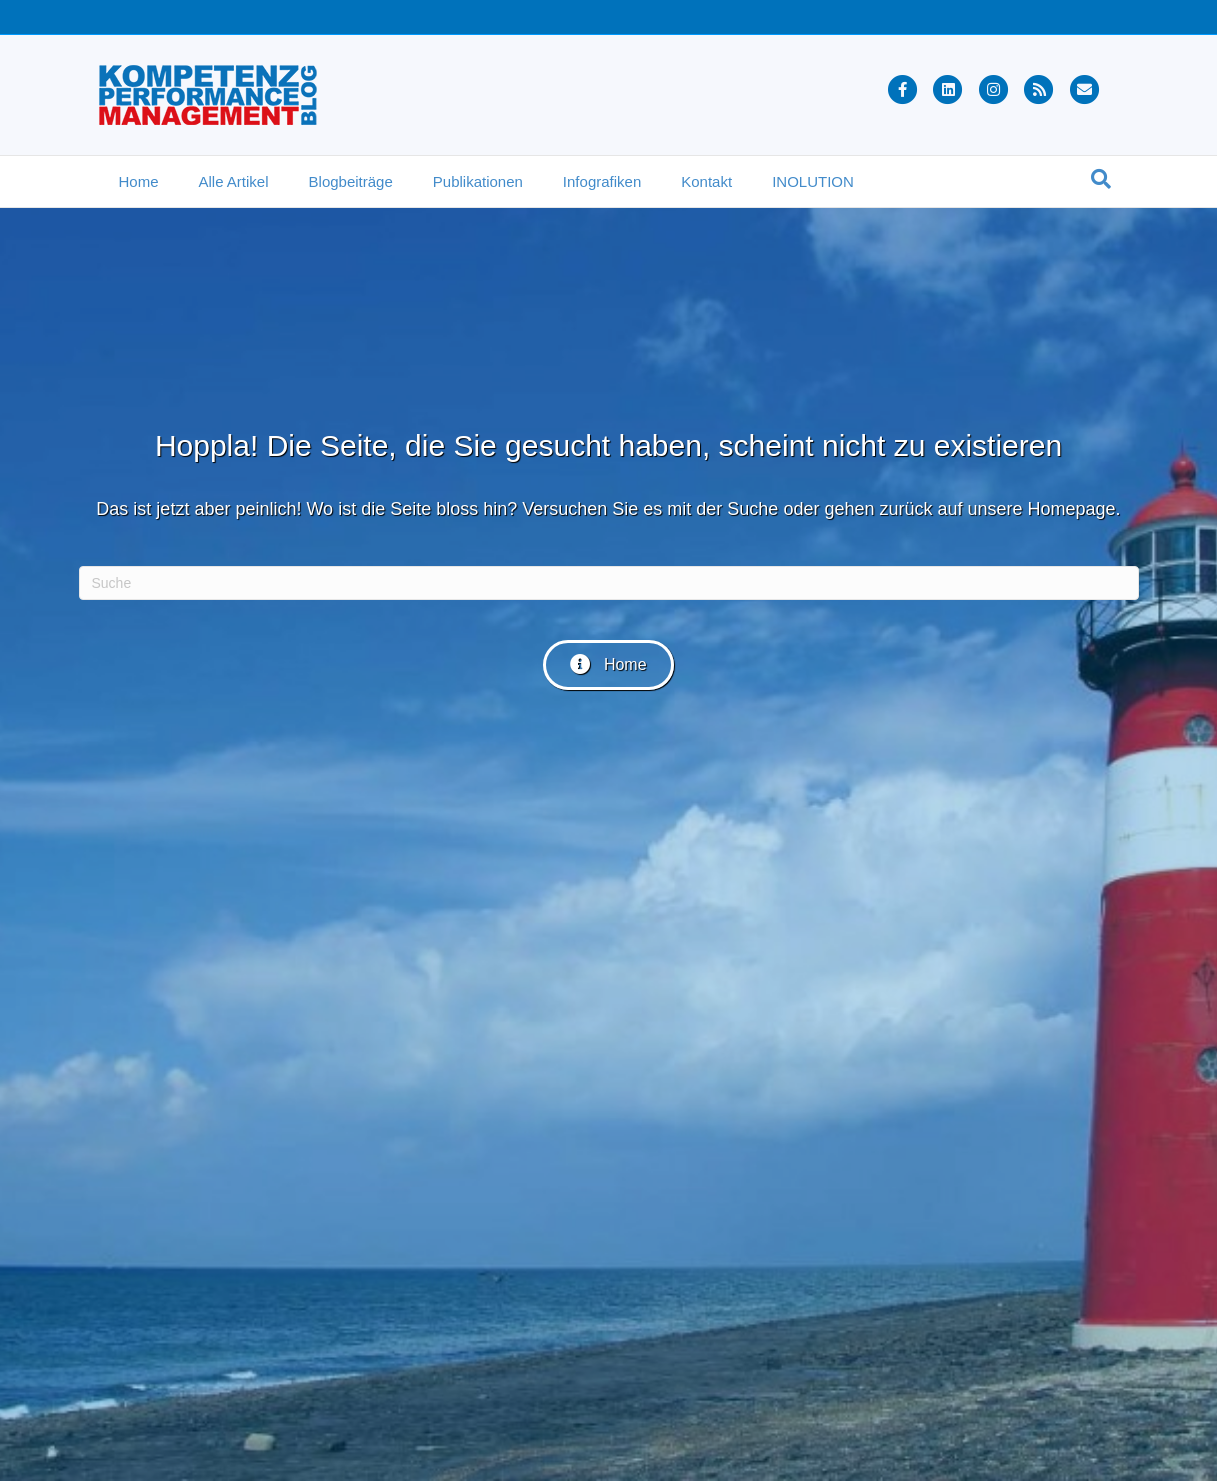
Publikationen (478, 181)
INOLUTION (813, 181)
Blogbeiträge (351, 181)
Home (139, 181)
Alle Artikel (234, 181)
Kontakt (706, 181)
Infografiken (602, 181)
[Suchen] (1101, 179)
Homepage (1072, 509)
